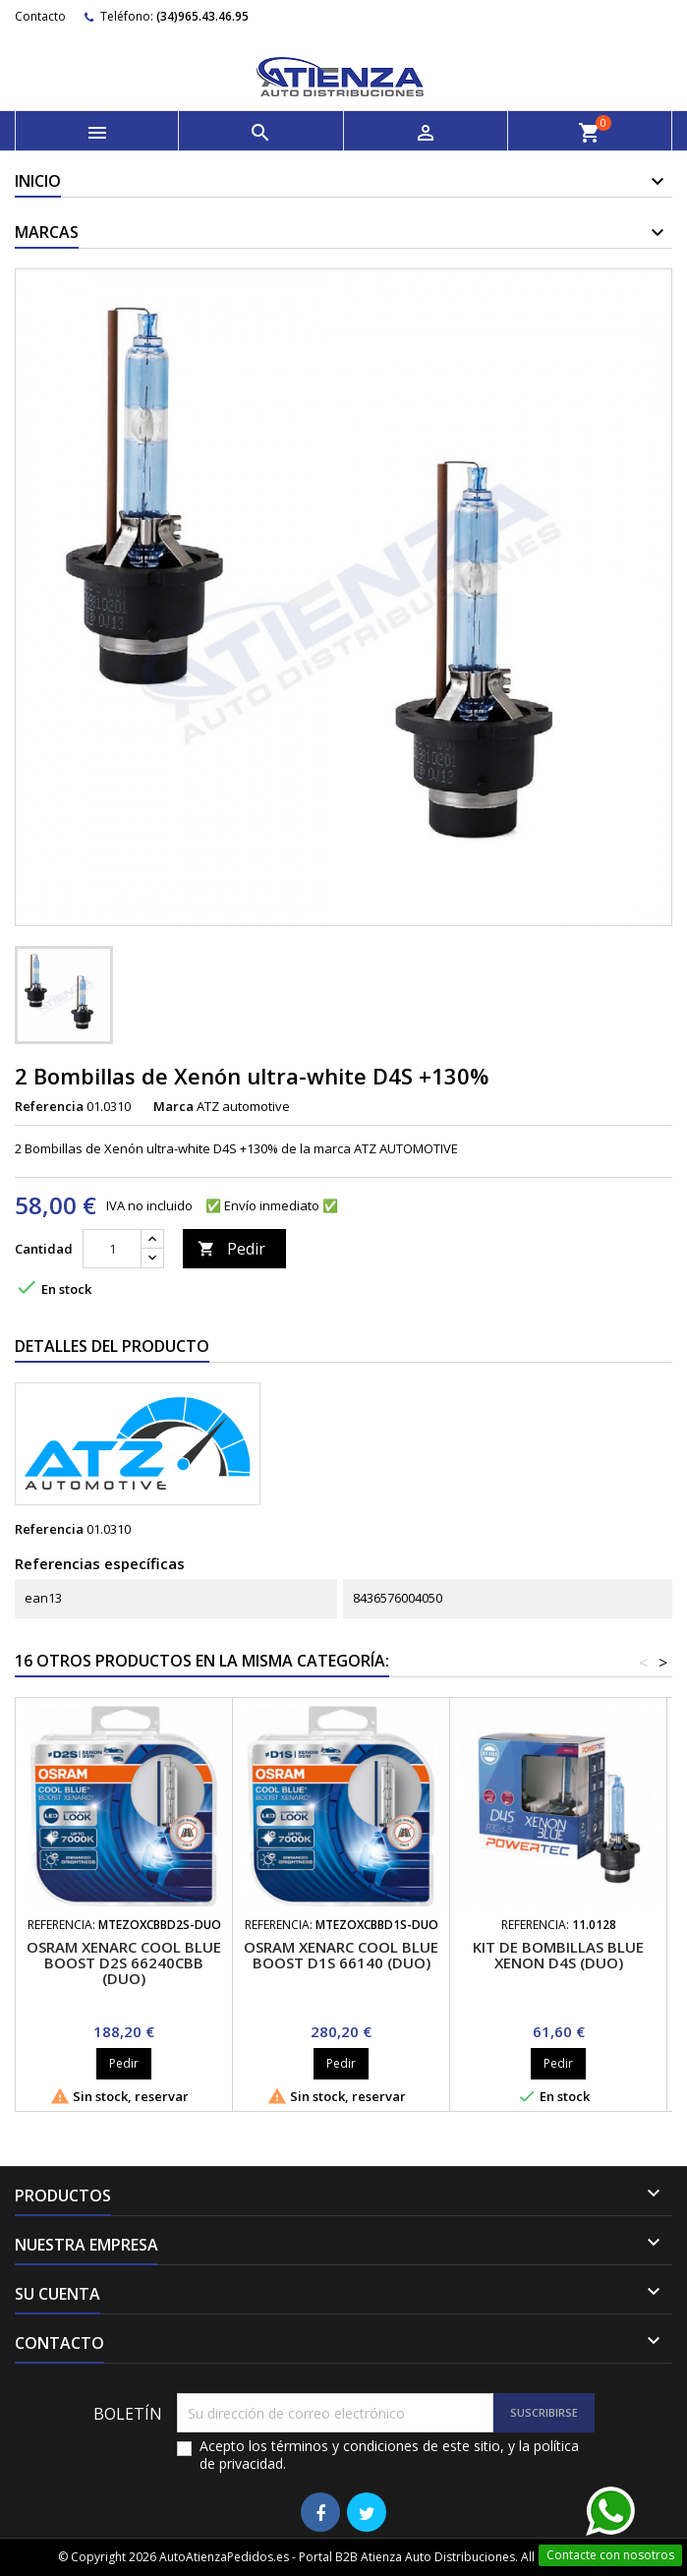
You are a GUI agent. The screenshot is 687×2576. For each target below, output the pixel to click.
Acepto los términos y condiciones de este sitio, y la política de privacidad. (389, 2455)
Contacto (40, 16)
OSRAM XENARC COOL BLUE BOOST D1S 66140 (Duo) (341, 1954)
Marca (173, 1106)
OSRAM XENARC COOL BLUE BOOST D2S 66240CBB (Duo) (124, 1962)
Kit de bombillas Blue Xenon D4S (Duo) (558, 1954)
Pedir (231, 1248)
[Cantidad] (112, 1248)
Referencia (49, 1106)
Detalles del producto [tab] (112, 1346)
